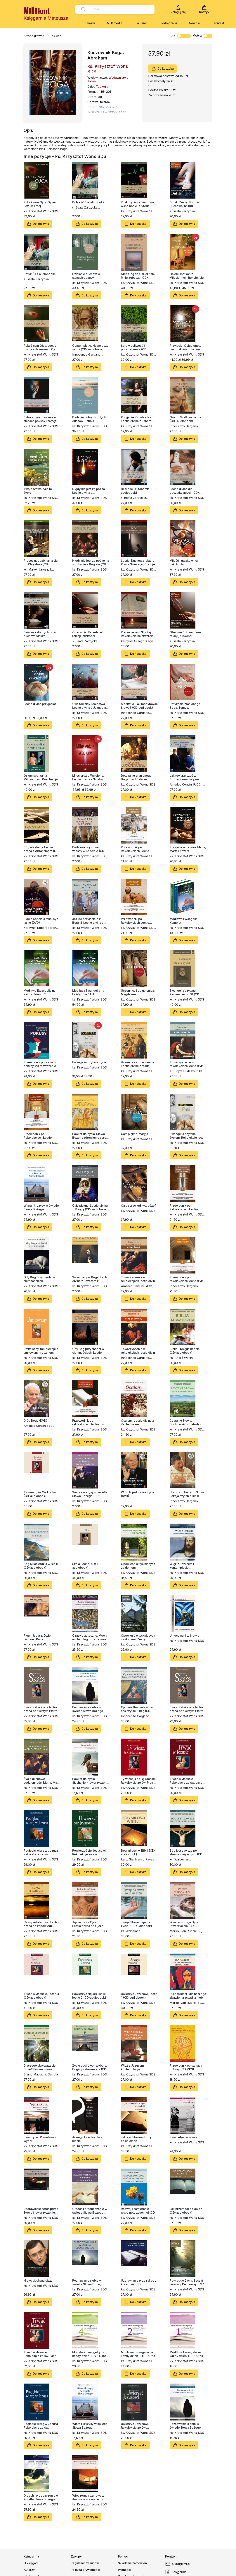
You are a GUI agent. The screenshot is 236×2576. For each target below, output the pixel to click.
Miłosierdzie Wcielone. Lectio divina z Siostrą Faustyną (88, 777)
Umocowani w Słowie (184, 1635)
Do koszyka (163, 68)
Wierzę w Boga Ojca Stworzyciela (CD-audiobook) (184, 1924)
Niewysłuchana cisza (38, 2280)
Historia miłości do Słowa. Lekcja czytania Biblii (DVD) (187, 1494)
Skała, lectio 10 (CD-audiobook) (86, 1565)
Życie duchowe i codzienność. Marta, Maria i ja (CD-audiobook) (42, 1780)
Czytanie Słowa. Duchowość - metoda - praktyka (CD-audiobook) (187, 1422)
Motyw (202, 36)
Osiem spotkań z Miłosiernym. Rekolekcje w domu (187, 275)
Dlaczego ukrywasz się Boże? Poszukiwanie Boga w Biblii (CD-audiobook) (39, 2067)
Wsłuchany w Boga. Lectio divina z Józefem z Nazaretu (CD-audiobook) (90, 1279)
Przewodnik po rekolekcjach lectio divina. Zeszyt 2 (188, 1279)
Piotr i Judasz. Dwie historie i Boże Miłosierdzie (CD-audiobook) (37, 1637)
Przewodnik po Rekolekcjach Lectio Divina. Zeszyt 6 (135, 849)
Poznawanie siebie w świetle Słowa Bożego (185, 2425)
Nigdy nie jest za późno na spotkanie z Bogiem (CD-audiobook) (90, 562)
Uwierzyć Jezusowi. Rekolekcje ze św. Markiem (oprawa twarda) (139, 2425)
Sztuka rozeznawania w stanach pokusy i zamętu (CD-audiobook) (41, 419)
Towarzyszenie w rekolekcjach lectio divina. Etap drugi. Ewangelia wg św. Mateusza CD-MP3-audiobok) (139, 1279)
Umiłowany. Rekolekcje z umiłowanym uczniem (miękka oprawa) (41, 1350)
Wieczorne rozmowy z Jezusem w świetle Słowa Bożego (90, 2497)
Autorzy (29, 2570)
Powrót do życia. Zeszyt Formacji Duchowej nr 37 (187, 2282)
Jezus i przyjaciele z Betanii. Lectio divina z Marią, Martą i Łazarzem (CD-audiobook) (89, 920)
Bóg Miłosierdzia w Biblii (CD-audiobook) (41, 1565)
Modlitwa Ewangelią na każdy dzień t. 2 (39, 992)
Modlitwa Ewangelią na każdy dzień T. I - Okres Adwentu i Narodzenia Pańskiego (186, 2354)
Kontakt (219, 23)
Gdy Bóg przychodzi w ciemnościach (39, 1279)
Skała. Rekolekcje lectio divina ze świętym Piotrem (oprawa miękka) (188, 1709)
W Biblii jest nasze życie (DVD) (138, 1494)
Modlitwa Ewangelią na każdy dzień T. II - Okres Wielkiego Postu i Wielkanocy (138, 2354)
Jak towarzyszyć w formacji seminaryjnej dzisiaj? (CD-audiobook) (187, 777)
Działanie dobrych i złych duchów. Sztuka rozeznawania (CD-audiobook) (41, 634)
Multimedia (114, 23)
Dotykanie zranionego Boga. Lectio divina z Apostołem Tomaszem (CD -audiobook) (136, 777)
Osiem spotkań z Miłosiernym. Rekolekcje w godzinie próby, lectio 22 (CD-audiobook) (41, 777)
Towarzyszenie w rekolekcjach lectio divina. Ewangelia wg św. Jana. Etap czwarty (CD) (188, 1064)
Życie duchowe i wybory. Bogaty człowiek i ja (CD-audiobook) (89, 2067)
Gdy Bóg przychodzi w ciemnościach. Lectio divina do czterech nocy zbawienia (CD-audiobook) (89, 1350)
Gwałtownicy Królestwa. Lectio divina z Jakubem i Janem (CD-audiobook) (89, 705)
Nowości (195, 23)
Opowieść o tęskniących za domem (138, 1565)
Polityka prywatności (85, 2570)
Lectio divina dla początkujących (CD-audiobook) (184, 490)
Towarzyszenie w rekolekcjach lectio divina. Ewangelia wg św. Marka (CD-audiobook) (139, 1350)
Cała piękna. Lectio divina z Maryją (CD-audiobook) (90, 1207)
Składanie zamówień (132, 2563)
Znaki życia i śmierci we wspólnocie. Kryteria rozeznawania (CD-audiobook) (137, 204)
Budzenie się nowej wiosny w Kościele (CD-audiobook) (88, 849)
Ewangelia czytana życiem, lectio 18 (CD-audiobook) (185, 992)
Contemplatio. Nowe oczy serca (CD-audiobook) (90, 347)
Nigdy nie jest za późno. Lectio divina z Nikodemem (89, 490)
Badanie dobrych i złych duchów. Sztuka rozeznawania (89, 419)
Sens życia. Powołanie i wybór (40, 2139)
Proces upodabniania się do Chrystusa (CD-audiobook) (41, 562)
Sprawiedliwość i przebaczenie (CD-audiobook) (134, 347)
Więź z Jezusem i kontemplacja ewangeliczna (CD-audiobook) (134, 2067)
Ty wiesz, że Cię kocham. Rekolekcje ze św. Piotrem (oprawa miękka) (139, 1780)
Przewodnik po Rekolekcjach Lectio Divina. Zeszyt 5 (135, 920)
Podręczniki (168, 23)
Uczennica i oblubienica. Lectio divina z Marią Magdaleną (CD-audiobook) (138, 1064)
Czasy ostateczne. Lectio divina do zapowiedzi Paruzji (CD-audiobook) (41, 1924)
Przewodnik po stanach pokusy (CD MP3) (186, 2067)
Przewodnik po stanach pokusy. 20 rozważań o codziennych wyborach (40, 1064)
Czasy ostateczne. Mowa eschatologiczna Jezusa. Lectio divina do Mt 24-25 (90, 1637)
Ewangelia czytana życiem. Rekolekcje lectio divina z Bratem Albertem (187, 1135)
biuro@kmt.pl (177, 2563)
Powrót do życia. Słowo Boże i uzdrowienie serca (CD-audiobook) (90, 1135)
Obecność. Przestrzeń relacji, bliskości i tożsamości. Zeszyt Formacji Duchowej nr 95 (187, 634)
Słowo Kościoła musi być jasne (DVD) (41, 920)
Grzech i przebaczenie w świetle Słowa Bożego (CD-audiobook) (89, 2210)
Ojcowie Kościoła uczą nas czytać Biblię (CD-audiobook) (137, 1709)
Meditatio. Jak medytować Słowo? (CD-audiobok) (139, 705)
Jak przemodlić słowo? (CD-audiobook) (186, 2210)
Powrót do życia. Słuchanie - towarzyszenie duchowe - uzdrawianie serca (90, 1780)
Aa (173, 36)
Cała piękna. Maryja (134, 1134)
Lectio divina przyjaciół (40, 704)
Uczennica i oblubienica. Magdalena (138, 992)
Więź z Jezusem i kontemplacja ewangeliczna (182, 1565)
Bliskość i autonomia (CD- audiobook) (139, 490)
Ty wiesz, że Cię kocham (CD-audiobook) (41, 1494)
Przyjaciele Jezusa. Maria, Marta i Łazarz (188, 849)
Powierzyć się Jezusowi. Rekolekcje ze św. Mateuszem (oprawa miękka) (89, 1852)
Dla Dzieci (141, 23)
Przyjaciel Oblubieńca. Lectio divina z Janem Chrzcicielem (185, 347)
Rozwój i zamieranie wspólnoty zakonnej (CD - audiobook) (139, 2210)
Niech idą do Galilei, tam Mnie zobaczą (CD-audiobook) (138, 275)
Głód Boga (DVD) (35, 1420)
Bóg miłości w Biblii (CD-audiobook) (138, 1852)
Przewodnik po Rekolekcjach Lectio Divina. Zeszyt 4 (38, 1135)
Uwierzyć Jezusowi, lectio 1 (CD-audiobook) (139, 1995)
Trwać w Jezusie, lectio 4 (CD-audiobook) (41, 1995)
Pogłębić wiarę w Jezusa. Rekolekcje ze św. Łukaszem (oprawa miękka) (41, 1852)
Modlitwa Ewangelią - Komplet (184, 920)
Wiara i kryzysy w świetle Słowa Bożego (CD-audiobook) (89, 1494)
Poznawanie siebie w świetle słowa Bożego (87, 1709)
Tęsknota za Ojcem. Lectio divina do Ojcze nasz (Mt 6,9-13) (87, 1924)
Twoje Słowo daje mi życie (38, 490)
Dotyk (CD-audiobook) (88, 202)
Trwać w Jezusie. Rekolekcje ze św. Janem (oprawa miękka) (187, 1780)
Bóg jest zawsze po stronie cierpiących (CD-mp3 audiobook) (187, 1852)
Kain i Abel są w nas (183, 2137)
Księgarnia (175, 2572)
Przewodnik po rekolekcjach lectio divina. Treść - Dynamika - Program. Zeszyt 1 (90, 1422)
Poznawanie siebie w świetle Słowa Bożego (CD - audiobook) (87, 2282)
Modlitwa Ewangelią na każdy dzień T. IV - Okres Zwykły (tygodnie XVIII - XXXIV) (89, 2354)
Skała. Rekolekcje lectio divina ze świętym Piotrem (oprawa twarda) (42, 1709)
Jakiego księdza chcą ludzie (87, 2139)
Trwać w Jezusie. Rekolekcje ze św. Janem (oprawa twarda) (41, 2354)
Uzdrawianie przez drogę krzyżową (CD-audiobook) (138, 2282)
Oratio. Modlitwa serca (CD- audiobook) (185, 419)
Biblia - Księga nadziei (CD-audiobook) (185, 1350)
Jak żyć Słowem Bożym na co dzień (137, 2139)
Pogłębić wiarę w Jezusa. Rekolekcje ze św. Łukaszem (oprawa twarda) (41, 2425)
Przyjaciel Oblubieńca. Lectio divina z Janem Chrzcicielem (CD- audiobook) (136, 419)
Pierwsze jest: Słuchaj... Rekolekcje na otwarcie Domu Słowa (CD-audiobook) (137, 634)
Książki (90, 23)
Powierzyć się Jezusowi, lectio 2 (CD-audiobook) (89, 1995)
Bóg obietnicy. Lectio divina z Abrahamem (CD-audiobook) (42, 849)
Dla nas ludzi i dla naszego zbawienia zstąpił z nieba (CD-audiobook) (188, 1995)
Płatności (124, 2570)
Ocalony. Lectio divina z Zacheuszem (137, 1422)
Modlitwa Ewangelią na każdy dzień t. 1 (88, 992)
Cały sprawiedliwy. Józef (138, 1205)
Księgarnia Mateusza (46, 18)
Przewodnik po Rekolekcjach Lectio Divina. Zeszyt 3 (184, 1207)
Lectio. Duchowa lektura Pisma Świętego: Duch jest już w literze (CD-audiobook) (139, 562)
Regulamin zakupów (85, 2563)
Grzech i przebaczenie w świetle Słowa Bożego (41, 2497)
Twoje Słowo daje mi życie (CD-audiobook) (136, 1924)
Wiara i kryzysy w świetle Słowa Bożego (41, 1207)
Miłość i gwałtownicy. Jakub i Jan (184, 562)
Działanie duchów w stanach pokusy (86, 275)
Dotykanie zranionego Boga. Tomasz (185, 705)
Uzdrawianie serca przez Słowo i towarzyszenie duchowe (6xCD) (41, 2210)
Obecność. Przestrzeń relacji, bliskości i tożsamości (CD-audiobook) (88, 634)
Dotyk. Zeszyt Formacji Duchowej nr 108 (185, 204)
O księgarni (31, 2563)
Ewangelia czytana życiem (90, 1062)
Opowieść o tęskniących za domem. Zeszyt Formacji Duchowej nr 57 (138, 1637)
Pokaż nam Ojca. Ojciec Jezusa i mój (40, 204)
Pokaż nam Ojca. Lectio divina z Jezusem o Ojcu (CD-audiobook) (41, 347)
